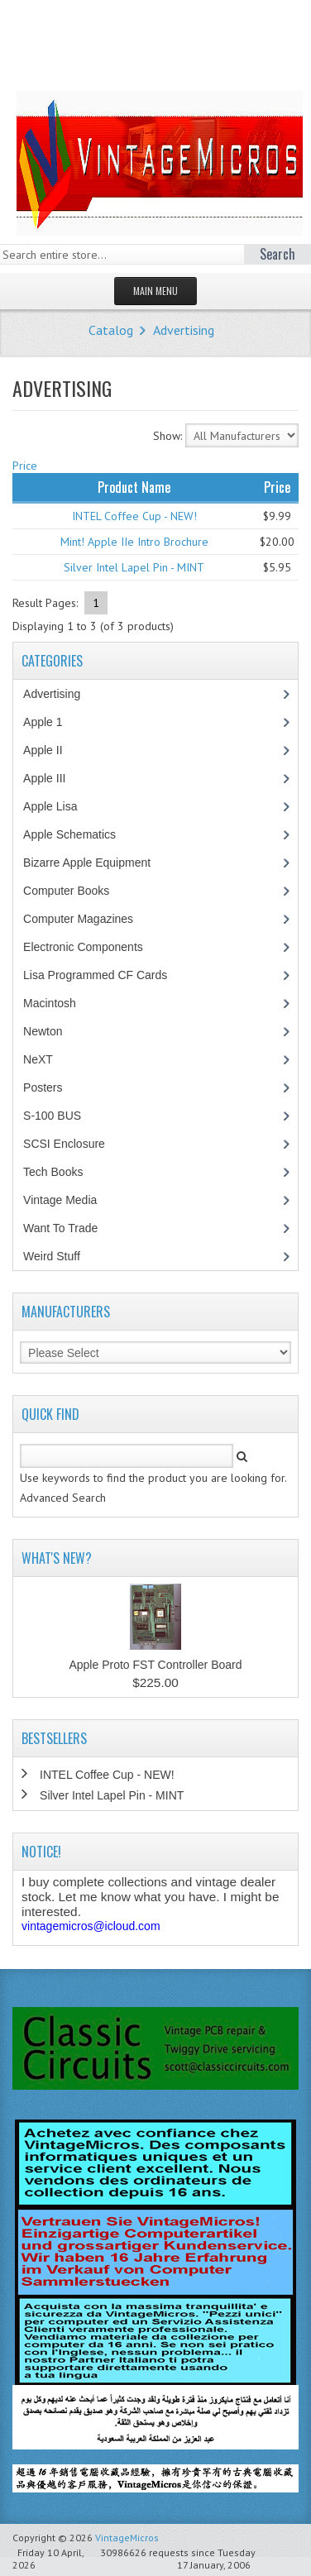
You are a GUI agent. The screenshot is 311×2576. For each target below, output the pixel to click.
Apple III (53, 778)
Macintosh (58, 1003)
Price (24, 465)
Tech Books (65, 1171)
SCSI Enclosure (72, 1143)
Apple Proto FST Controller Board (155, 1664)
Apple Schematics (78, 834)
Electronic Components (91, 946)
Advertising (183, 330)
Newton (42, 1031)
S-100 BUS (60, 1115)
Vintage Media (68, 1200)
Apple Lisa (62, 806)
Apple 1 (51, 722)
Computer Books (78, 890)
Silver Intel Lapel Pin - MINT (134, 567)
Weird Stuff (60, 1256)
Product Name (134, 487)
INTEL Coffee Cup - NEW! (134, 516)
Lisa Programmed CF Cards (103, 975)
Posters (51, 1087)
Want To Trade (60, 1228)
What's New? (57, 1558)
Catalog (111, 330)
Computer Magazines (90, 918)
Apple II (51, 750)
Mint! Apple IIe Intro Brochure (134, 541)
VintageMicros (127, 2537)
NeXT (38, 1059)
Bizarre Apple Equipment (95, 862)
